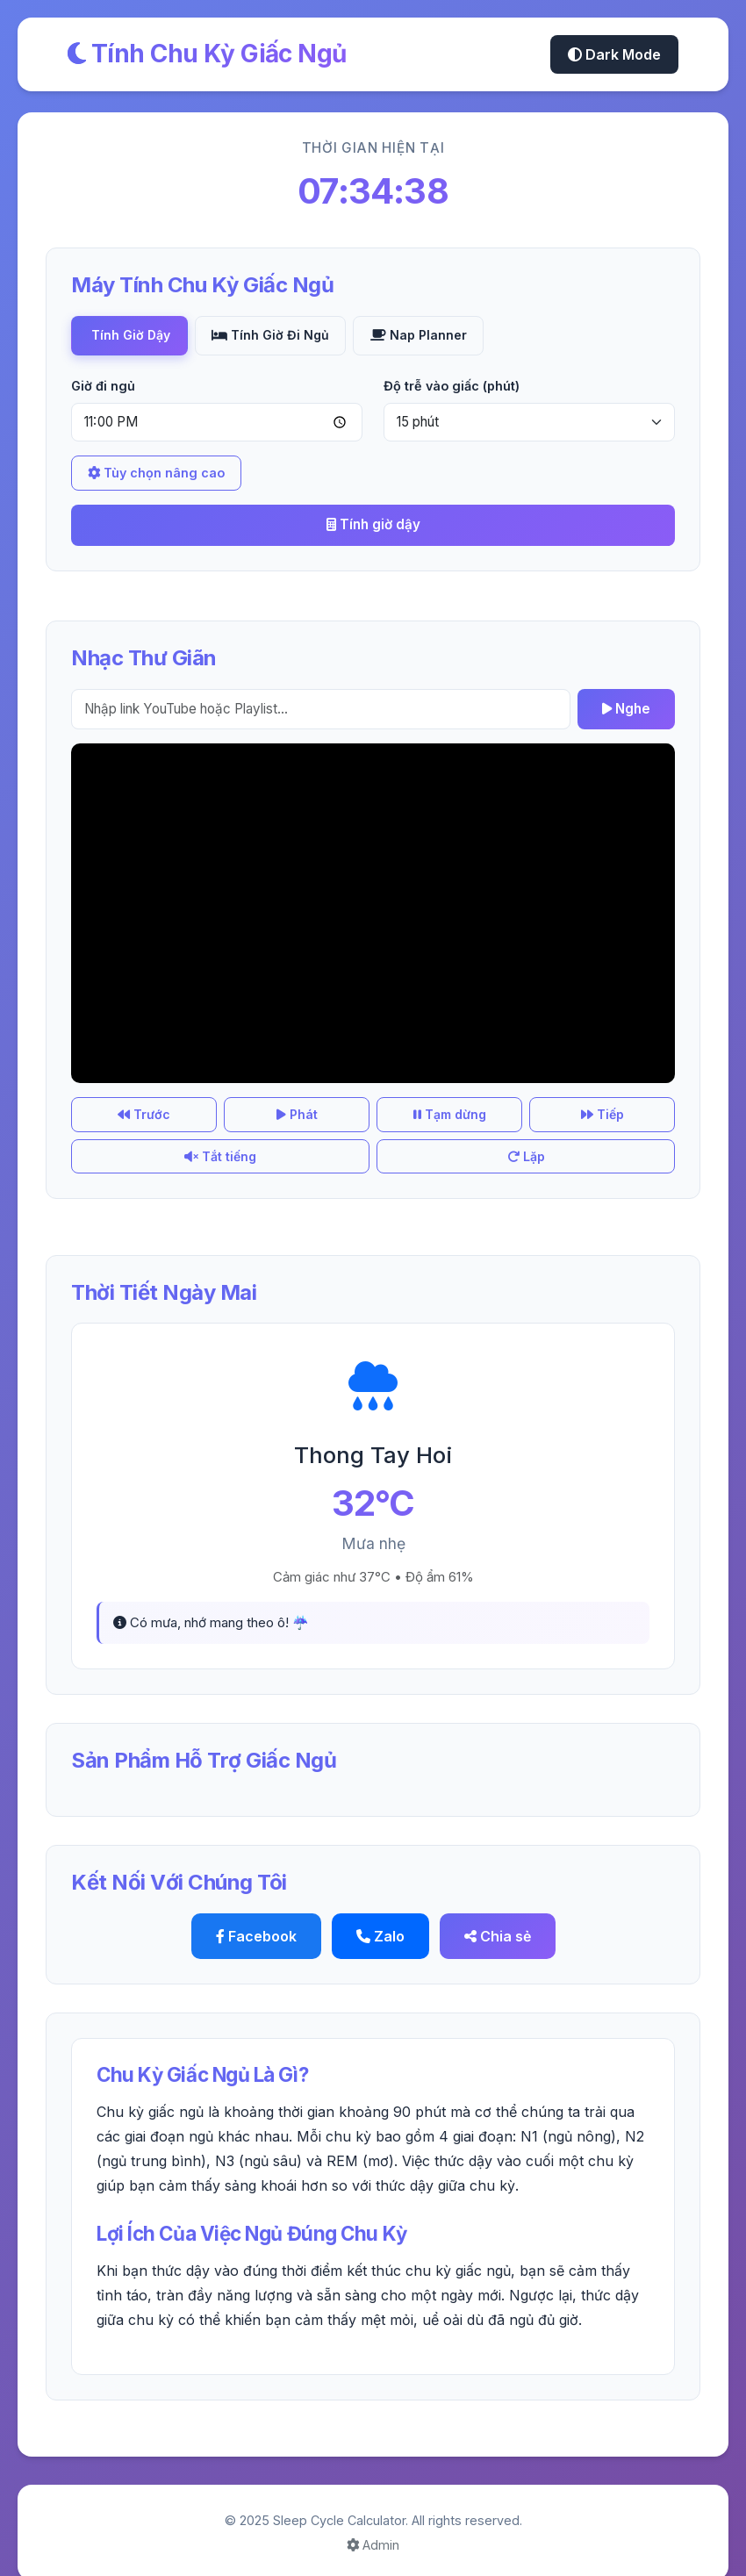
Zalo (380, 1914)
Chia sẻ (497, 1914)
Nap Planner (427, 335)
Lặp (628, 1124)
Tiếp (424, 1124)
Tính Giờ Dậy (131, 335)
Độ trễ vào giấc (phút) (452, 385)
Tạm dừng (322, 1125)
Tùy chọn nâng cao (156, 473)
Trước (118, 1124)
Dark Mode (614, 54)
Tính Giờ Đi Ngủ (276, 335)
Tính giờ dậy (373, 525)
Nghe (626, 708)
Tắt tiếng (526, 1125)
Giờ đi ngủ (103, 385)
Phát (220, 1124)
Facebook (256, 1914)
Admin (373, 2522)
